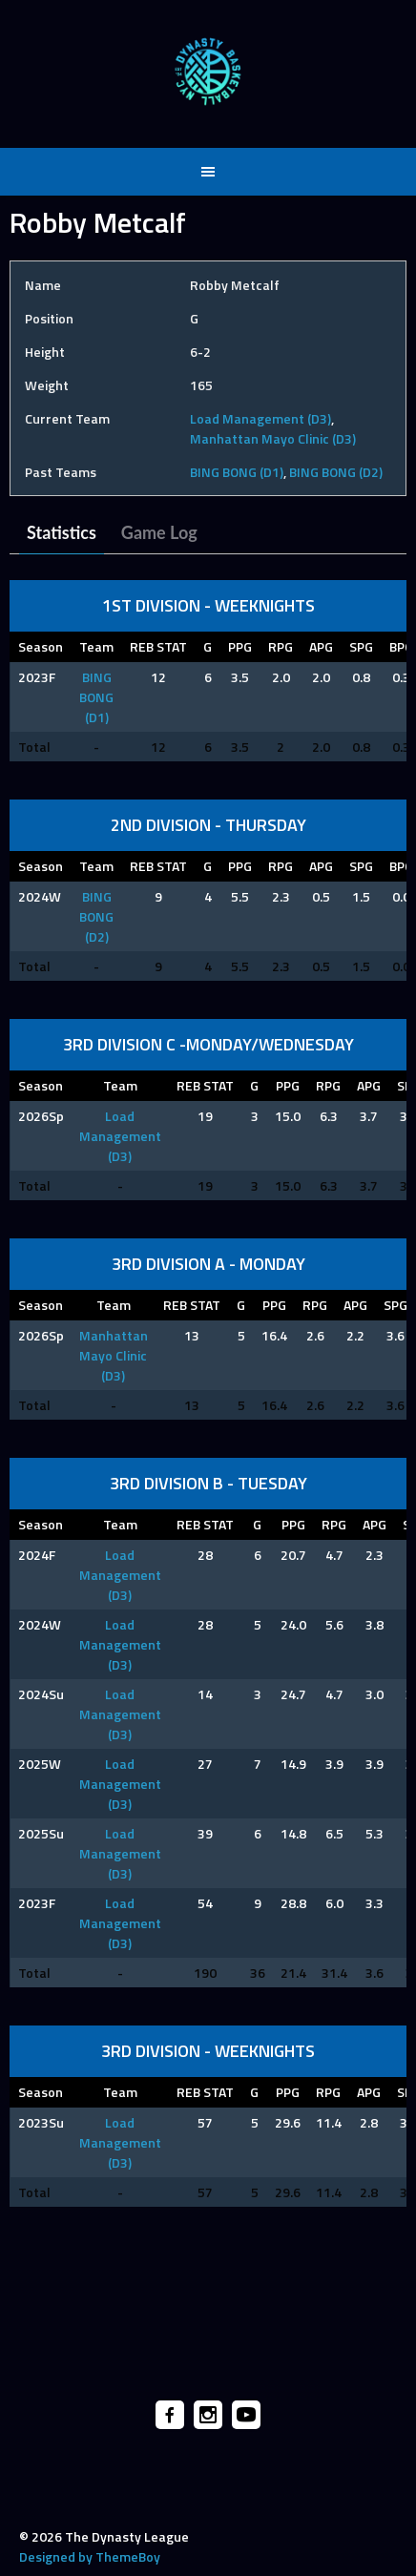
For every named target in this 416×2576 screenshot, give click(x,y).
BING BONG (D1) (236, 472)
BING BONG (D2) (336, 472)
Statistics (61, 532)
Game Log (159, 532)
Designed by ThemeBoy (89, 2556)
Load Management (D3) (260, 418)
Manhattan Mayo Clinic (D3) (273, 438)
